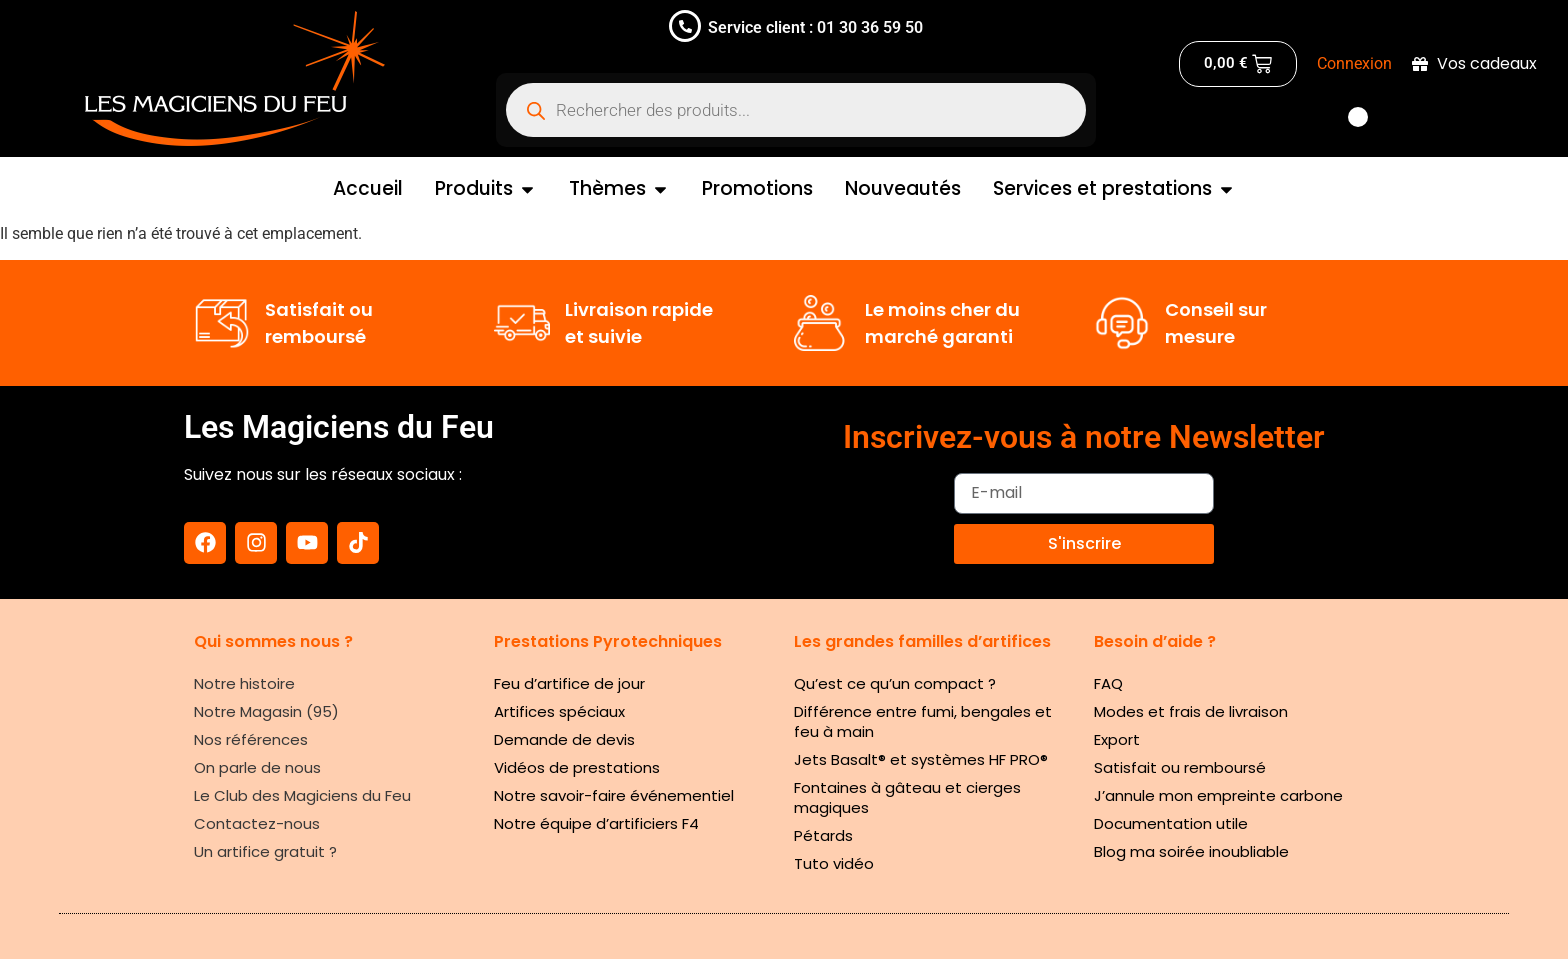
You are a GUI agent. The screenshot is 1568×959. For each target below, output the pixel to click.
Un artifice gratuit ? (265, 851)
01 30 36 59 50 (868, 27)
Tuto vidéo (834, 863)
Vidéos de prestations (577, 767)
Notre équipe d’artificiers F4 (596, 823)
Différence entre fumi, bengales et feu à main (923, 721)
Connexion (1354, 63)
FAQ (1108, 683)
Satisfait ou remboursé (1180, 767)
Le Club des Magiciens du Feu (302, 795)
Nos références (251, 739)
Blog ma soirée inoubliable (1191, 851)
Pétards (823, 835)
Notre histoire (244, 683)
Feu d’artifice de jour (569, 683)
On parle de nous (257, 767)
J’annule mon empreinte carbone (1218, 795)
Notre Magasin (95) (266, 711)
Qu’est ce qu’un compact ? (895, 683)
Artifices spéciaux (559, 711)
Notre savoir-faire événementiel (614, 795)
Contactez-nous (257, 823)
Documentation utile (1171, 823)
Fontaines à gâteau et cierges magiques (907, 797)
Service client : (760, 27)
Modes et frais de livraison (1191, 711)
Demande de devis (564, 739)
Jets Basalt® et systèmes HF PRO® (921, 759)
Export (1117, 739)
